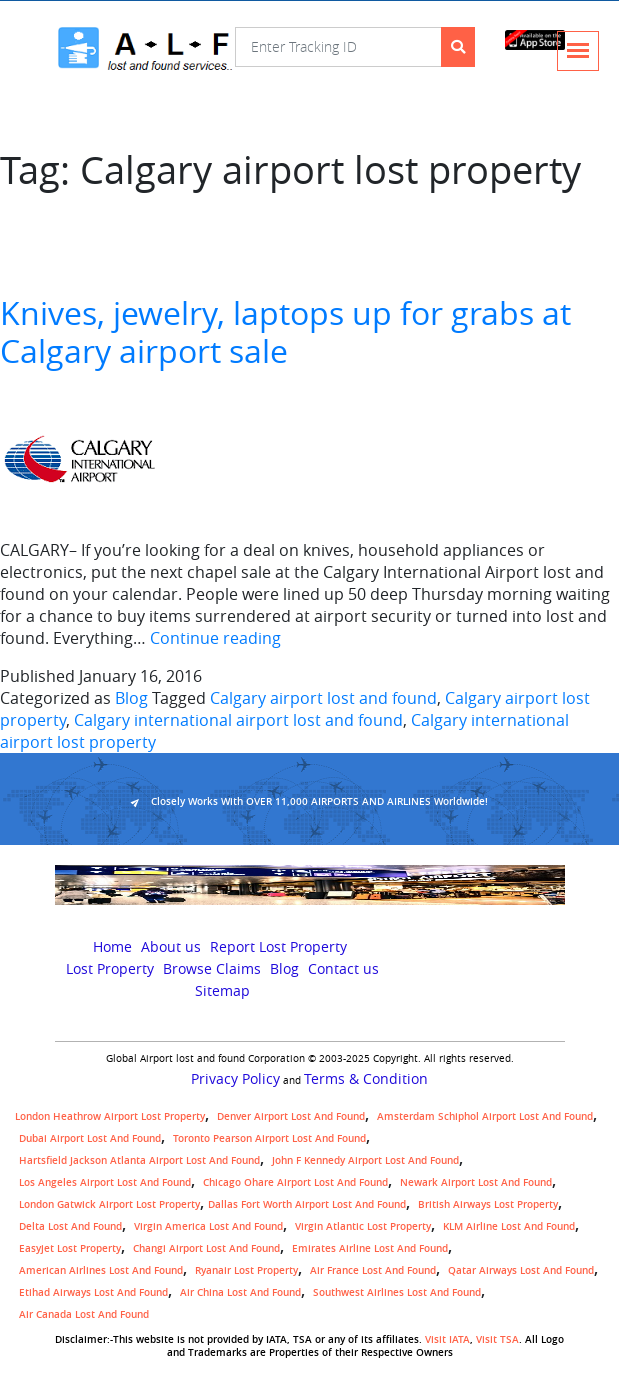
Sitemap (222, 991)
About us (171, 947)
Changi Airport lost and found (206, 1248)
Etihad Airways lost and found (93, 1292)
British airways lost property (488, 1204)
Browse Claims (212, 969)
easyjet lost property (70, 1248)
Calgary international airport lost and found (238, 720)
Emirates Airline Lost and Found (370, 1248)
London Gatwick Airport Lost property (109, 1204)
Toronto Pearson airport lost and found (269, 1138)
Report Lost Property (278, 947)
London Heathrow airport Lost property (110, 1116)
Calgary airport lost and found (323, 698)
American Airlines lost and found (101, 1270)
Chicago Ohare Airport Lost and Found (295, 1182)
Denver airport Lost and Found (291, 1116)
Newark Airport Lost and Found (476, 1182)
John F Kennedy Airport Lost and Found (365, 1160)
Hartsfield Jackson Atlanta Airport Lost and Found (139, 1160)
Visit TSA (497, 1339)
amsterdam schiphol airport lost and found (485, 1116)
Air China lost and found (240, 1292)
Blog (131, 698)
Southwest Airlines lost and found (397, 1292)
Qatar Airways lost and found (521, 1270)
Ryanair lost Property (246, 1270)
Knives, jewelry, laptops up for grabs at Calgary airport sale (285, 331)
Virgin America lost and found (208, 1226)
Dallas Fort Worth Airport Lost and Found (307, 1204)
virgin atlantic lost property (363, 1226)
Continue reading (215, 638)
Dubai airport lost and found (90, 1138)
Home (112, 947)
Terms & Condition (366, 1079)
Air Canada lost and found (84, 1314)
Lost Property (110, 969)
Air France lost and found (373, 1270)
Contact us (343, 969)
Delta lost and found (70, 1226)
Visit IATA (447, 1339)
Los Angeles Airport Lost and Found (105, 1182)
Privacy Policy (235, 1079)
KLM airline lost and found (509, 1226)
